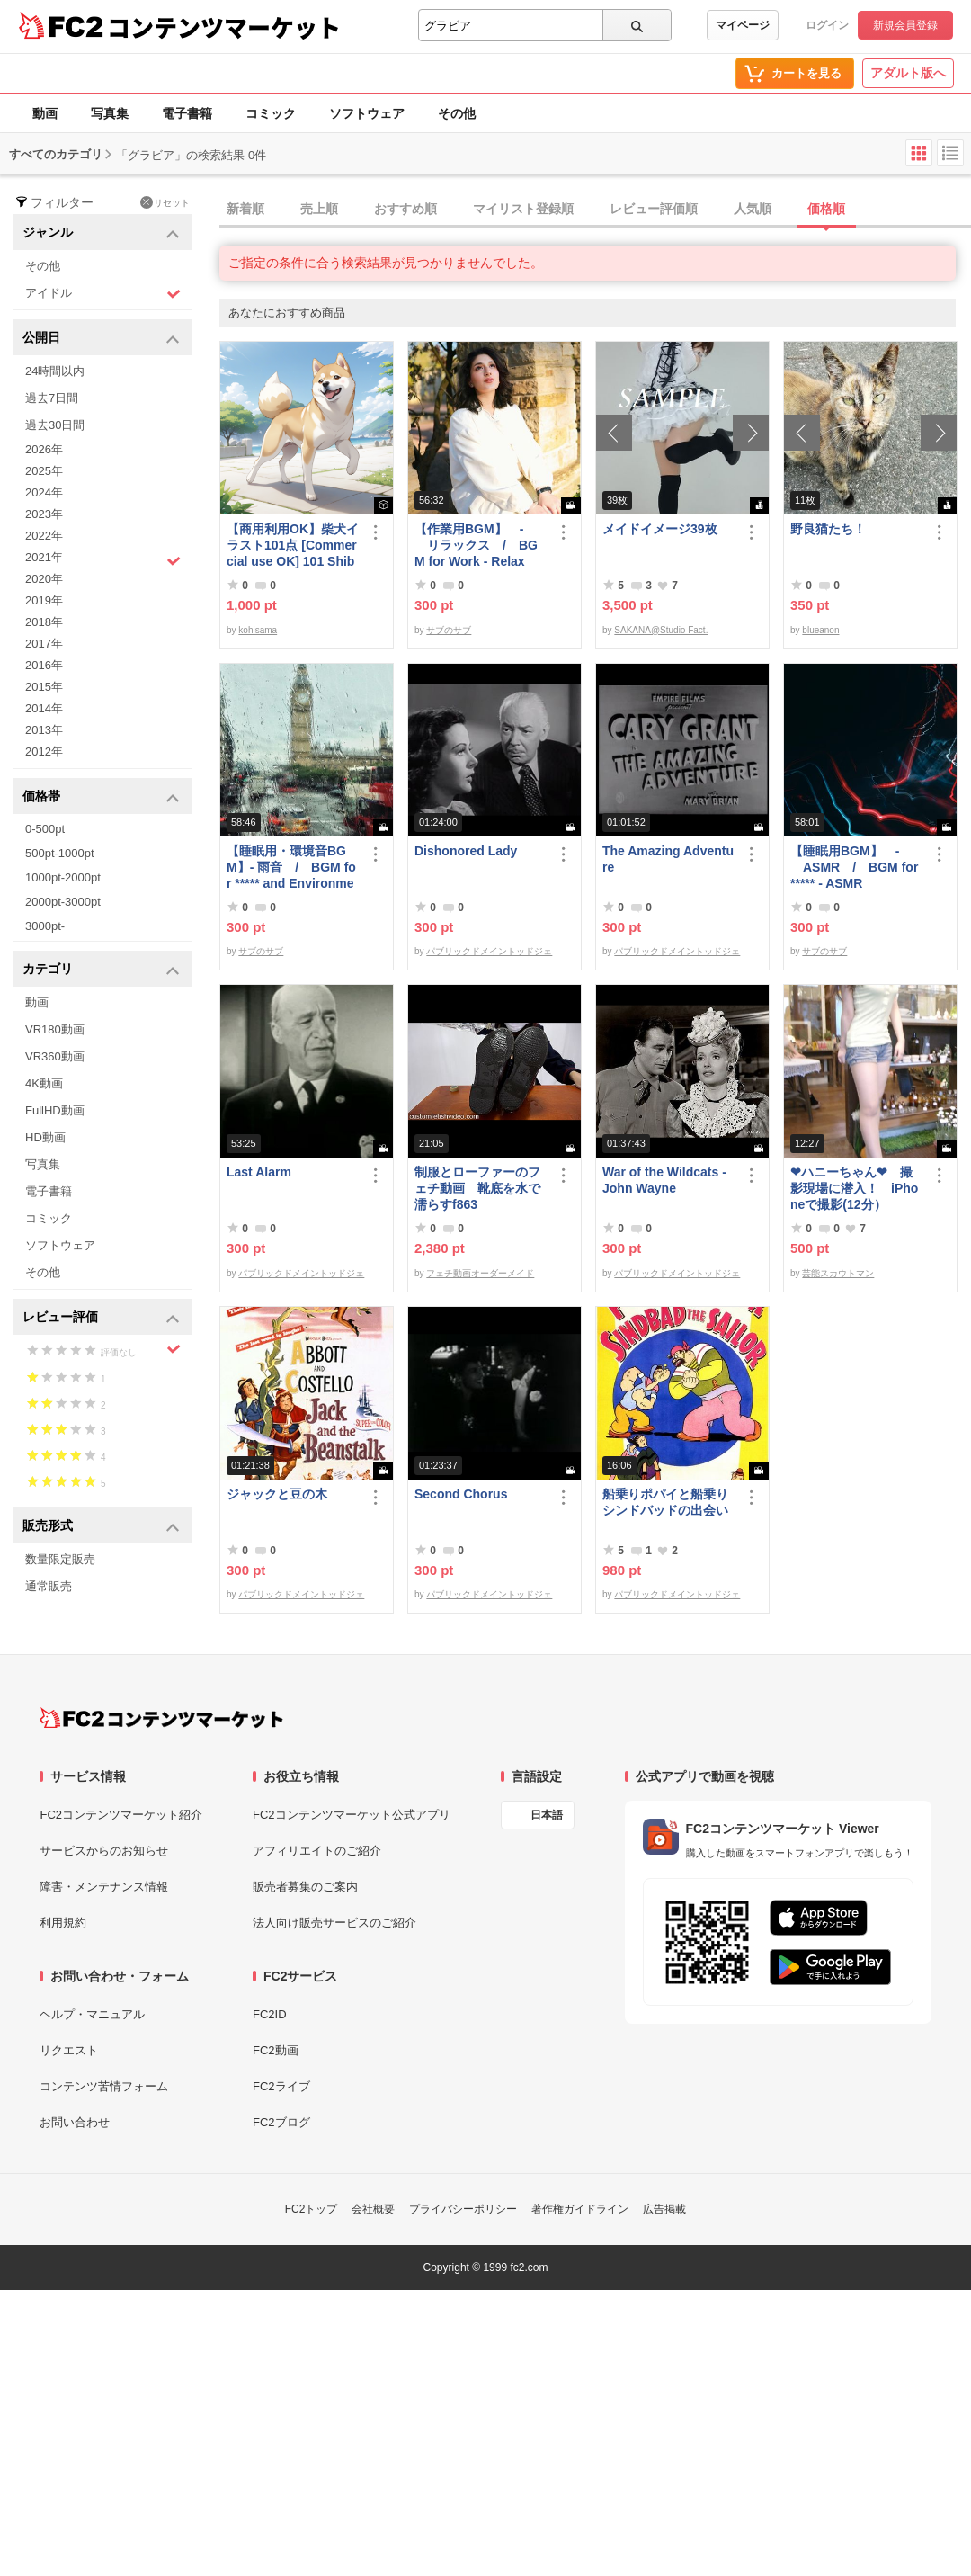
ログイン (827, 25)
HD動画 (45, 1137)
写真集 (110, 113)
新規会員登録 (905, 25)
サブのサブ (448, 630)
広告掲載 (664, 2209)
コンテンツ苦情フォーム (104, 2086)
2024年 (44, 492)
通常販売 (48, 1586)
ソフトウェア (367, 113)
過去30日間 (55, 425)
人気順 (752, 208)
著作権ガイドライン (579, 2209)
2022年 (44, 535)
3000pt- (45, 926)
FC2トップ (311, 2209)
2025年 (44, 471)
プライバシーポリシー (463, 2209)
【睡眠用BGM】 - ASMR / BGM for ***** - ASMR (854, 867)
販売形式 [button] (101, 1526)
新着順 (245, 208)
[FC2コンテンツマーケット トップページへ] (161, 1718)
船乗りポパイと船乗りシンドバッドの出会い (665, 1502)
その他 (457, 113)
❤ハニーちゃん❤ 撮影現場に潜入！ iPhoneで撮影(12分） (854, 1188)
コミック (270, 113)
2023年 (44, 514)
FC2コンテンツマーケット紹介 (121, 1814)
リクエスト (69, 2050)
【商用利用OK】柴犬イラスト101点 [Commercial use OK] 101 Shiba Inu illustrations (293, 545)
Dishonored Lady (465, 851)
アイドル (103, 293)
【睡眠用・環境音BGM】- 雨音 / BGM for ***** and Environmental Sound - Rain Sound (292, 867)
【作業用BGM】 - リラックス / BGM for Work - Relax (476, 545)
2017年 (44, 643)
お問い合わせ (75, 2122)
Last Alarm (259, 1172)
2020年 (44, 579)
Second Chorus (460, 1494)
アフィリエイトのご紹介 (317, 1850)
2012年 (44, 751)
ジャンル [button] (101, 233)
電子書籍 (187, 113)
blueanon (820, 630)
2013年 (44, 730)
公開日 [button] (101, 338)
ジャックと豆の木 (277, 1494)
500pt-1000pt (59, 853)
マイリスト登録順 (523, 208)
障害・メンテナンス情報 (104, 1886)
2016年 (44, 665)
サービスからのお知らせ (104, 1850)
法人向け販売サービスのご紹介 (334, 1922)
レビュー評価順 (654, 208)
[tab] (595, 210)
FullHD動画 (55, 1110)
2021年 (103, 559)
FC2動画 (275, 2050)
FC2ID (270, 2014)
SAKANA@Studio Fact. (661, 630)
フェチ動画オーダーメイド (480, 1273)
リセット (165, 202)
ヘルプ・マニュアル (92, 2014)
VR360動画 (55, 1056)
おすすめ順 (405, 208)
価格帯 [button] (101, 797)
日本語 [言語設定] (546, 1815)
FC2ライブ (281, 2086)
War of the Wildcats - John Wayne (664, 1180)
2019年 (44, 600)
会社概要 (373, 2209)
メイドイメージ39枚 (659, 529)
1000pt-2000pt (63, 877)
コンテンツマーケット (224, 27)
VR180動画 (55, 1029)
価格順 (826, 208)
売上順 (319, 208)
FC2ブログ (281, 2122)
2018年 (44, 622)
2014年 (44, 708)
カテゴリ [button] (101, 970)
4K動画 (44, 1083)
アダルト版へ (908, 73)
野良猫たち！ (828, 529)
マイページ (743, 25)
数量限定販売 (60, 1559)
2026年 (44, 449)
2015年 (44, 686)
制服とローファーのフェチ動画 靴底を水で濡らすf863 (477, 1188)
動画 (45, 113)
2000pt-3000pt (63, 901)
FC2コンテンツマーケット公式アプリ (351, 1814)
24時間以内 (55, 371)
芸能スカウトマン (838, 1273)
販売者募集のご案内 (305, 1886)
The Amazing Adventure (668, 859)
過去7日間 (51, 398)
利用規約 (63, 1922)
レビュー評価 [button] (101, 1318)
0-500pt (45, 829)
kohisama (257, 630)
